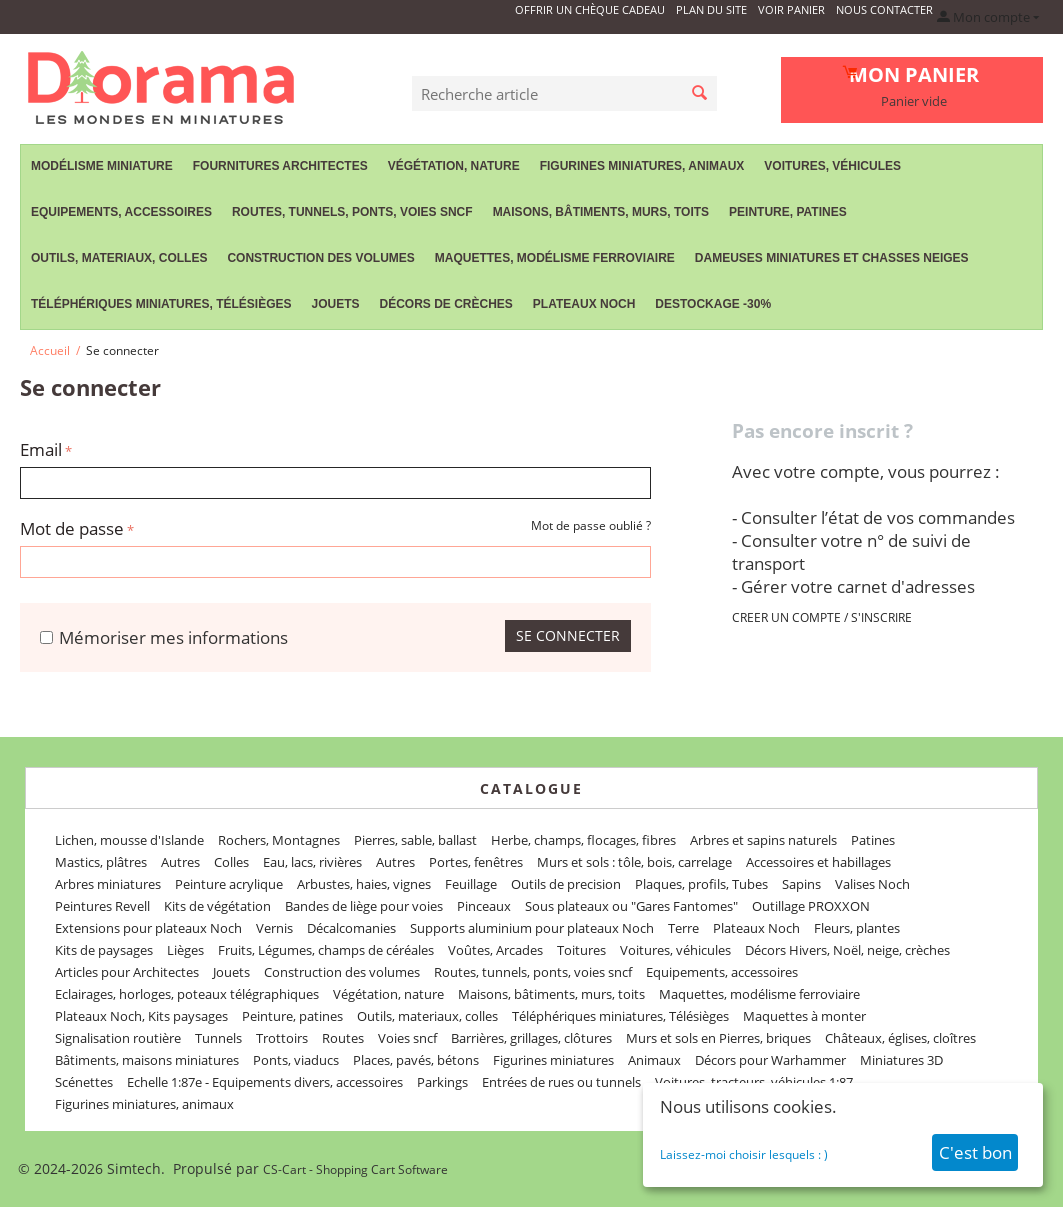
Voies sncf (407, 1038)
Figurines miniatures (553, 1060)
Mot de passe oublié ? (591, 525)
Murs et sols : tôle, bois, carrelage (634, 862)
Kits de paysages (104, 950)
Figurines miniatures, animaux (642, 166)
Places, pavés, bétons (416, 1060)
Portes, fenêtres (476, 862)
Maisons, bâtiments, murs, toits (601, 212)
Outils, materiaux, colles (119, 258)
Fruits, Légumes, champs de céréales (326, 950)
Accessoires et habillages (818, 862)
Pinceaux (484, 906)
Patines (873, 840)
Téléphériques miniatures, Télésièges (161, 304)
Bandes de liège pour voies (364, 906)
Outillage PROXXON (811, 906)
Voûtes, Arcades (495, 950)
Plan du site (711, 9)
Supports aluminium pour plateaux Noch (532, 928)
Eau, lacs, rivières (312, 862)
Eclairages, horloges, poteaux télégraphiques (187, 994)
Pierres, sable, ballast (415, 840)
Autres (180, 862)
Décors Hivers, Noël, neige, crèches (847, 950)
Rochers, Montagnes (279, 840)
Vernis (274, 928)
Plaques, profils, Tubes (701, 884)
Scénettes (84, 1082)
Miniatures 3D (901, 1060)
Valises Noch (872, 884)
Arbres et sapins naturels (763, 840)
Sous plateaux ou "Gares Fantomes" (631, 906)
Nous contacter (884, 9)
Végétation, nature (454, 166)
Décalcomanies (351, 928)
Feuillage (471, 884)
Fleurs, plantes (857, 928)
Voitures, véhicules (832, 166)
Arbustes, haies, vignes (364, 884)
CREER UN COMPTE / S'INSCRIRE (822, 617)
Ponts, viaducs (296, 1060)
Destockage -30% (713, 304)
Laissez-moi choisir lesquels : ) (744, 1154)
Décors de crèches (446, 304)
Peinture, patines (788, 212)
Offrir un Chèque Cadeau (590, 9)
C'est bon (975, 1152)
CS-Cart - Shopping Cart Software (355, 1169)
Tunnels (218, 1038)
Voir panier (791, 9)
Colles (231, 862)
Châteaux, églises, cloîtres (900, 1038)
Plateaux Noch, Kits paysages (141, 1016)
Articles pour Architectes (127, 972)
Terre (683, 928)
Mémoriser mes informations (164, 637)
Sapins (801, 884)
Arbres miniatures (108, 884)
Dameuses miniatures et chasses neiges (832, 258)
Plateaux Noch (584, 304)
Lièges (185, 950)
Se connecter (568, 635)
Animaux (654, 1060)
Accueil (50, 350)
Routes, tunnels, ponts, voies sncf (352, 212)
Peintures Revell (102, 906)
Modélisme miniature (102, 166)
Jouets (335, 304)
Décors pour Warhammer (770, 1060)
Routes (343, 1038)
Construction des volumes (320, 258)
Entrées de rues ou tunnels (561, 1082)
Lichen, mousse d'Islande (129, 840)
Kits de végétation (217, 906)
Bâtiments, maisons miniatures (147, 1060)
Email (41, 449)
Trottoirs (282, 1038)
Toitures (581, 950)
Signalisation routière (118, 1038)
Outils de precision (566, 884)
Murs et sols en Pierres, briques (718, 1038)
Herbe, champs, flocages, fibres (583, 840)
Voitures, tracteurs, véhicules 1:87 (754, 1082)
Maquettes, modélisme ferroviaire (555, 258)
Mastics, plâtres (101, 862)
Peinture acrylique (229, 884)
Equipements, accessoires (121, 212)
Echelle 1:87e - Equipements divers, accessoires (265, 1082)
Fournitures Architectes (280, 166)
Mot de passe (72, 528)
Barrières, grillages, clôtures (531, 1038)
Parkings (442, 1082)
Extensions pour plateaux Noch (148, 928)
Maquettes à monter (804, 1016)
